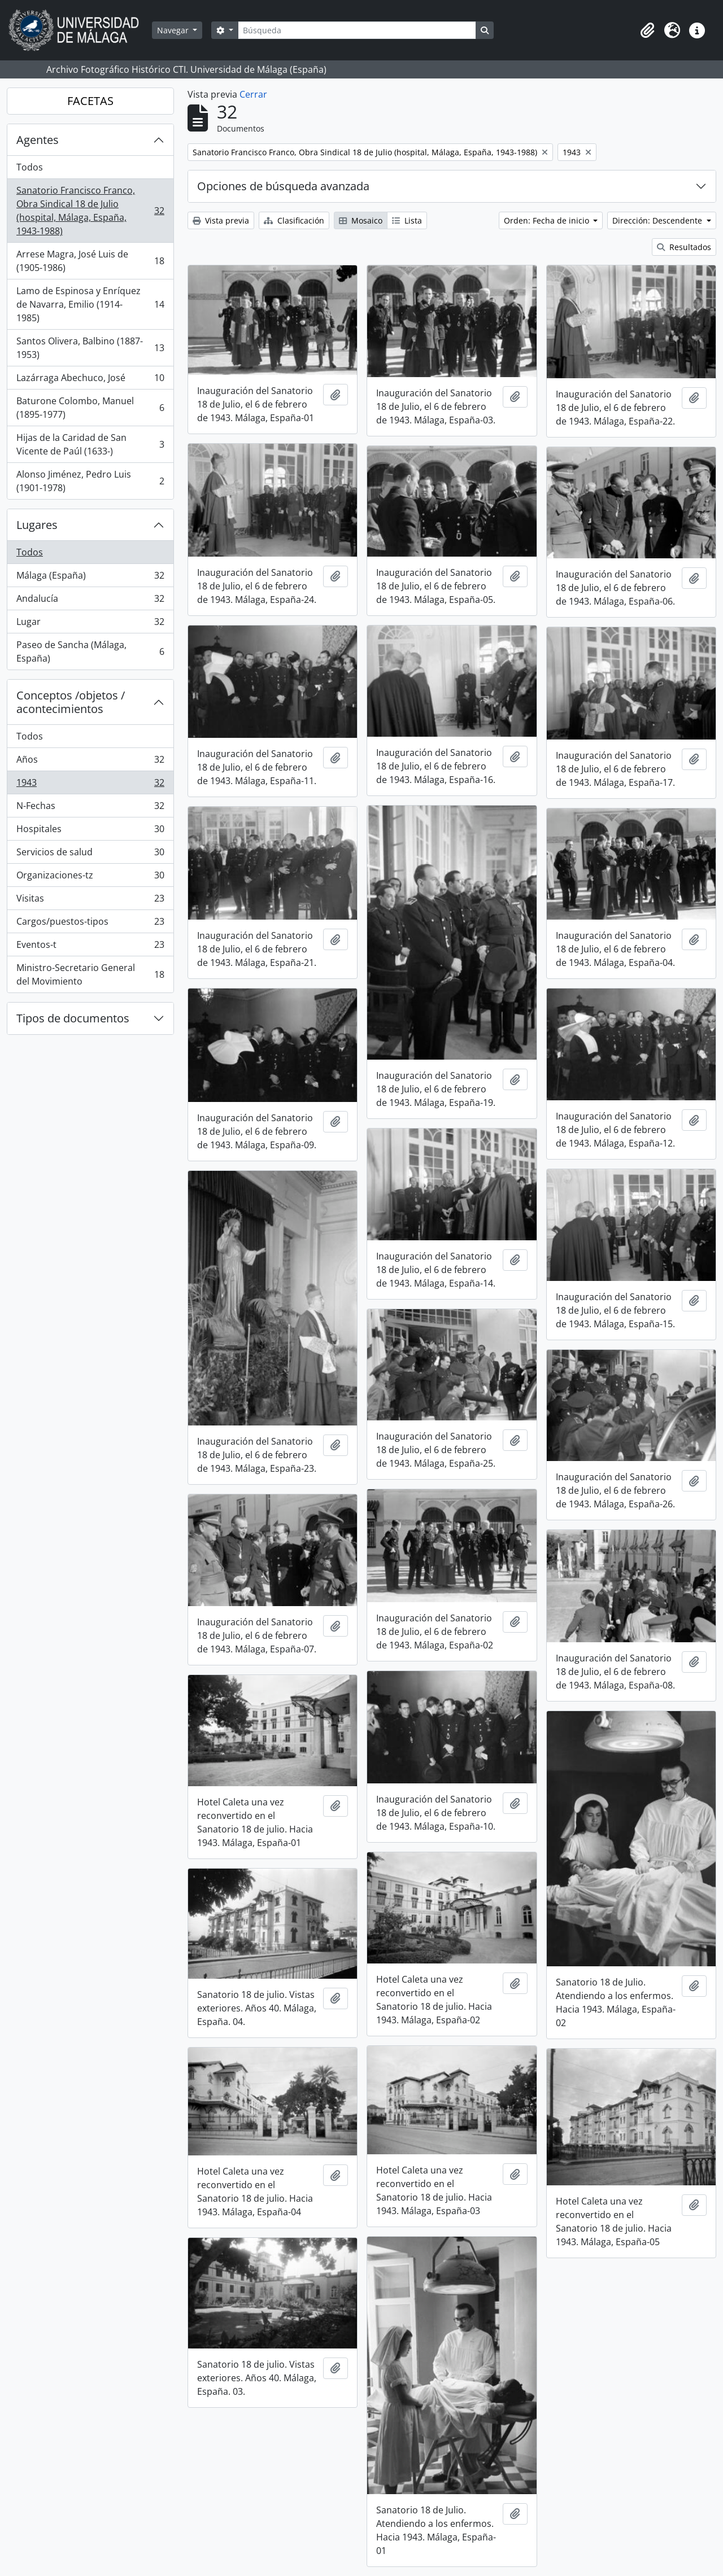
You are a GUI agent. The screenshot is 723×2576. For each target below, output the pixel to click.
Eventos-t (90, 947)
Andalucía (90, 601)
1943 (90, 785)
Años (90, 762)
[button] (647, 30)
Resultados (684, 247)
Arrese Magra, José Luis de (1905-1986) (90, 261)
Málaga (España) (90, 577)
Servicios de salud (90, 854)
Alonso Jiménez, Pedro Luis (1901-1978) (90, 481)
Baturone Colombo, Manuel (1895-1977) (90, 408)
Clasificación (294, 220)
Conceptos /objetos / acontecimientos (70, 702)
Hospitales (90, 831)
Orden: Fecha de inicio (547, 220)
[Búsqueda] (357, 30)
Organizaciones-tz (90, 877)
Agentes (37, 139)
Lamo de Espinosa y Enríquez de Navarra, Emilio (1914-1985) (90, 304)
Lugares (37, 524)
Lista (407, 220)
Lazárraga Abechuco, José (90, 380)
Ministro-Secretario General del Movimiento (90, 974)
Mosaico (360, 220)
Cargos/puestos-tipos (90, 924)
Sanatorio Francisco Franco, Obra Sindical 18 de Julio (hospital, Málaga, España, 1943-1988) (90, 210)
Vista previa (221, 220)
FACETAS (90, 100)
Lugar (90, 624)
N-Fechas (90, 808)
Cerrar (253, 94)
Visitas (90, 900)
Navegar (174, 30)
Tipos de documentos (72, 1018)
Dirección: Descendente (658, 220)
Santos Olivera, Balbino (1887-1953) (90, 348)
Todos (29, 167)
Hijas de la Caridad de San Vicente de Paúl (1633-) (90, 444)
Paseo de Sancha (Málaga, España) (90, 651)
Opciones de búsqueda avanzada (283, 186)
